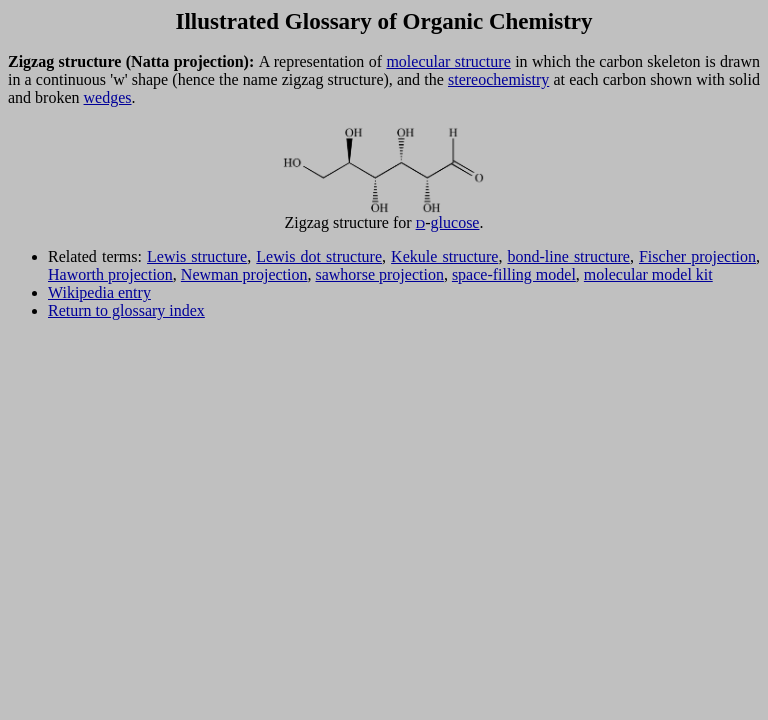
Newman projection (244, 274)
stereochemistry (498, 79)
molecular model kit (648, 274)
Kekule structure (444, 256)
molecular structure (448, 61)
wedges (108, 97)
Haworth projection (110, 274)
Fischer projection (697, 256)
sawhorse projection (379, 274)
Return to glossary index (126, 310)
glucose (455, 222)
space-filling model (514, 274)
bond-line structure (568, 256)
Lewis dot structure (319, 256)
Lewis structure (197, 256)
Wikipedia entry (99, 292)
